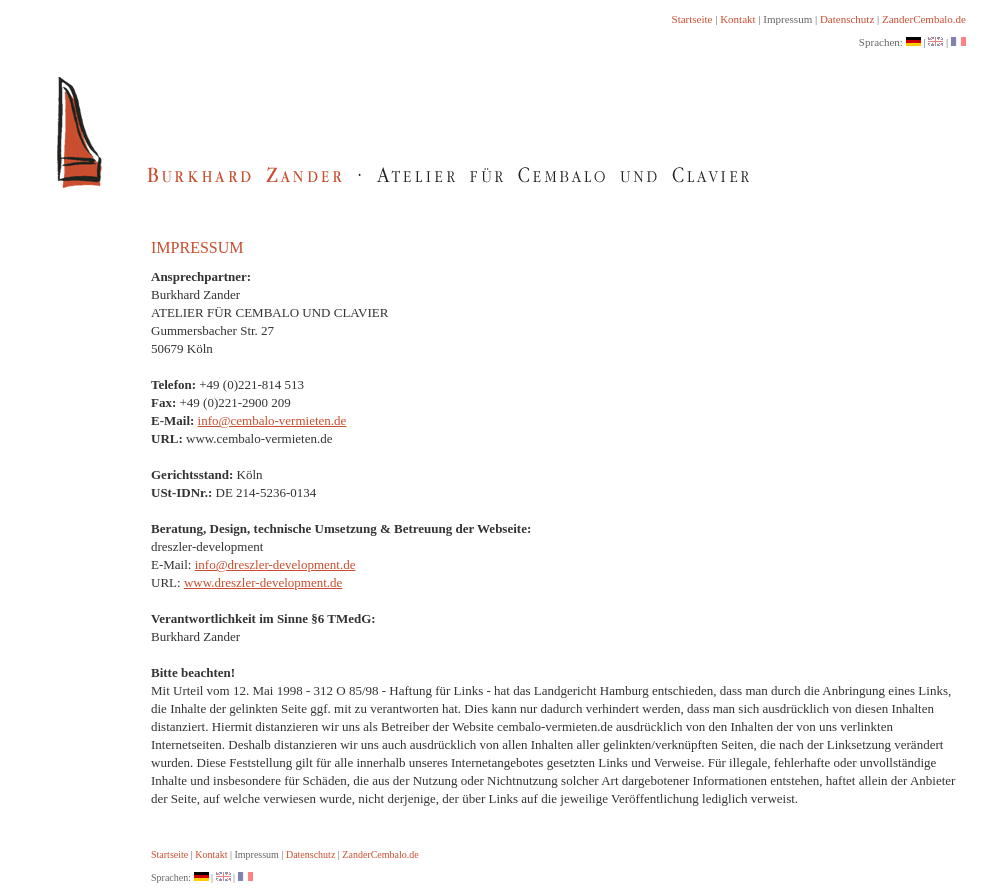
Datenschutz (847, 19)
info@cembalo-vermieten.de (272, 420)
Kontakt (737, 19)
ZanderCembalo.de (924, 19)
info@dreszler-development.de (275, 564)
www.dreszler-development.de (263, 582)
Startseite (692, 19)
